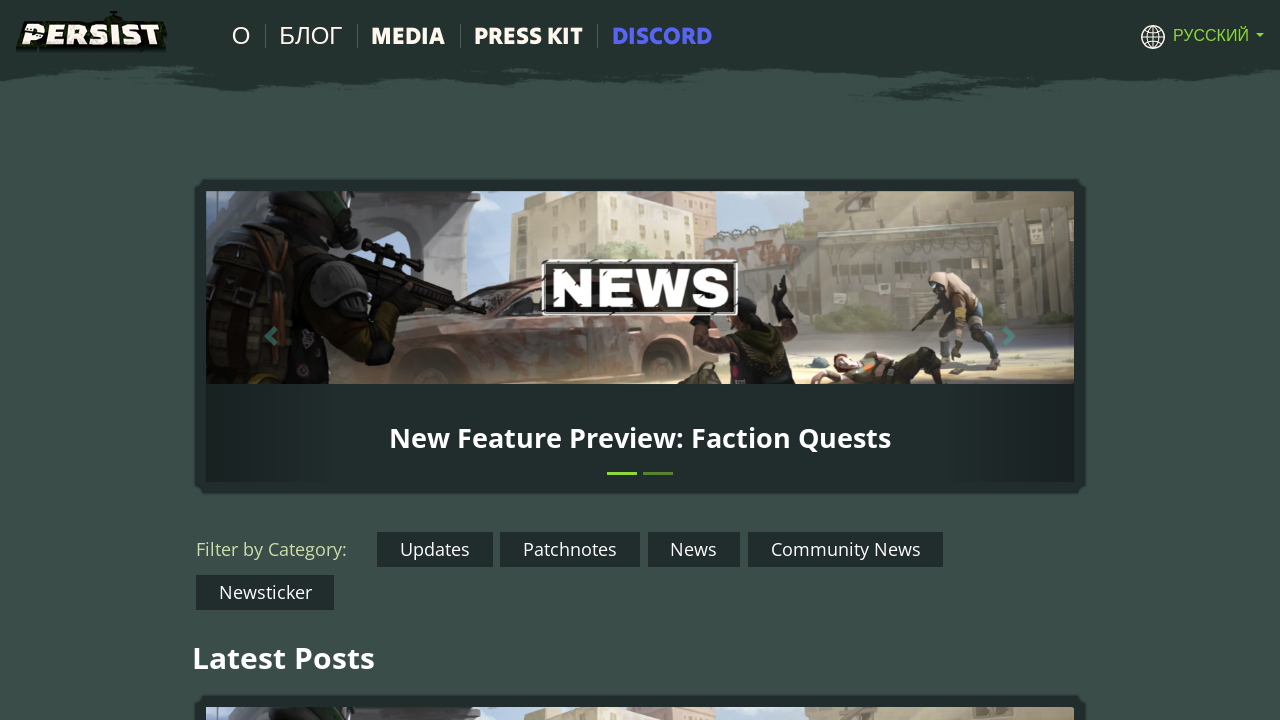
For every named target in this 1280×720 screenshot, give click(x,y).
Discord (662, 35)
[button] (1202, 35)
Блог (310, 35)
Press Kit (528, 35)
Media (408, 35)
